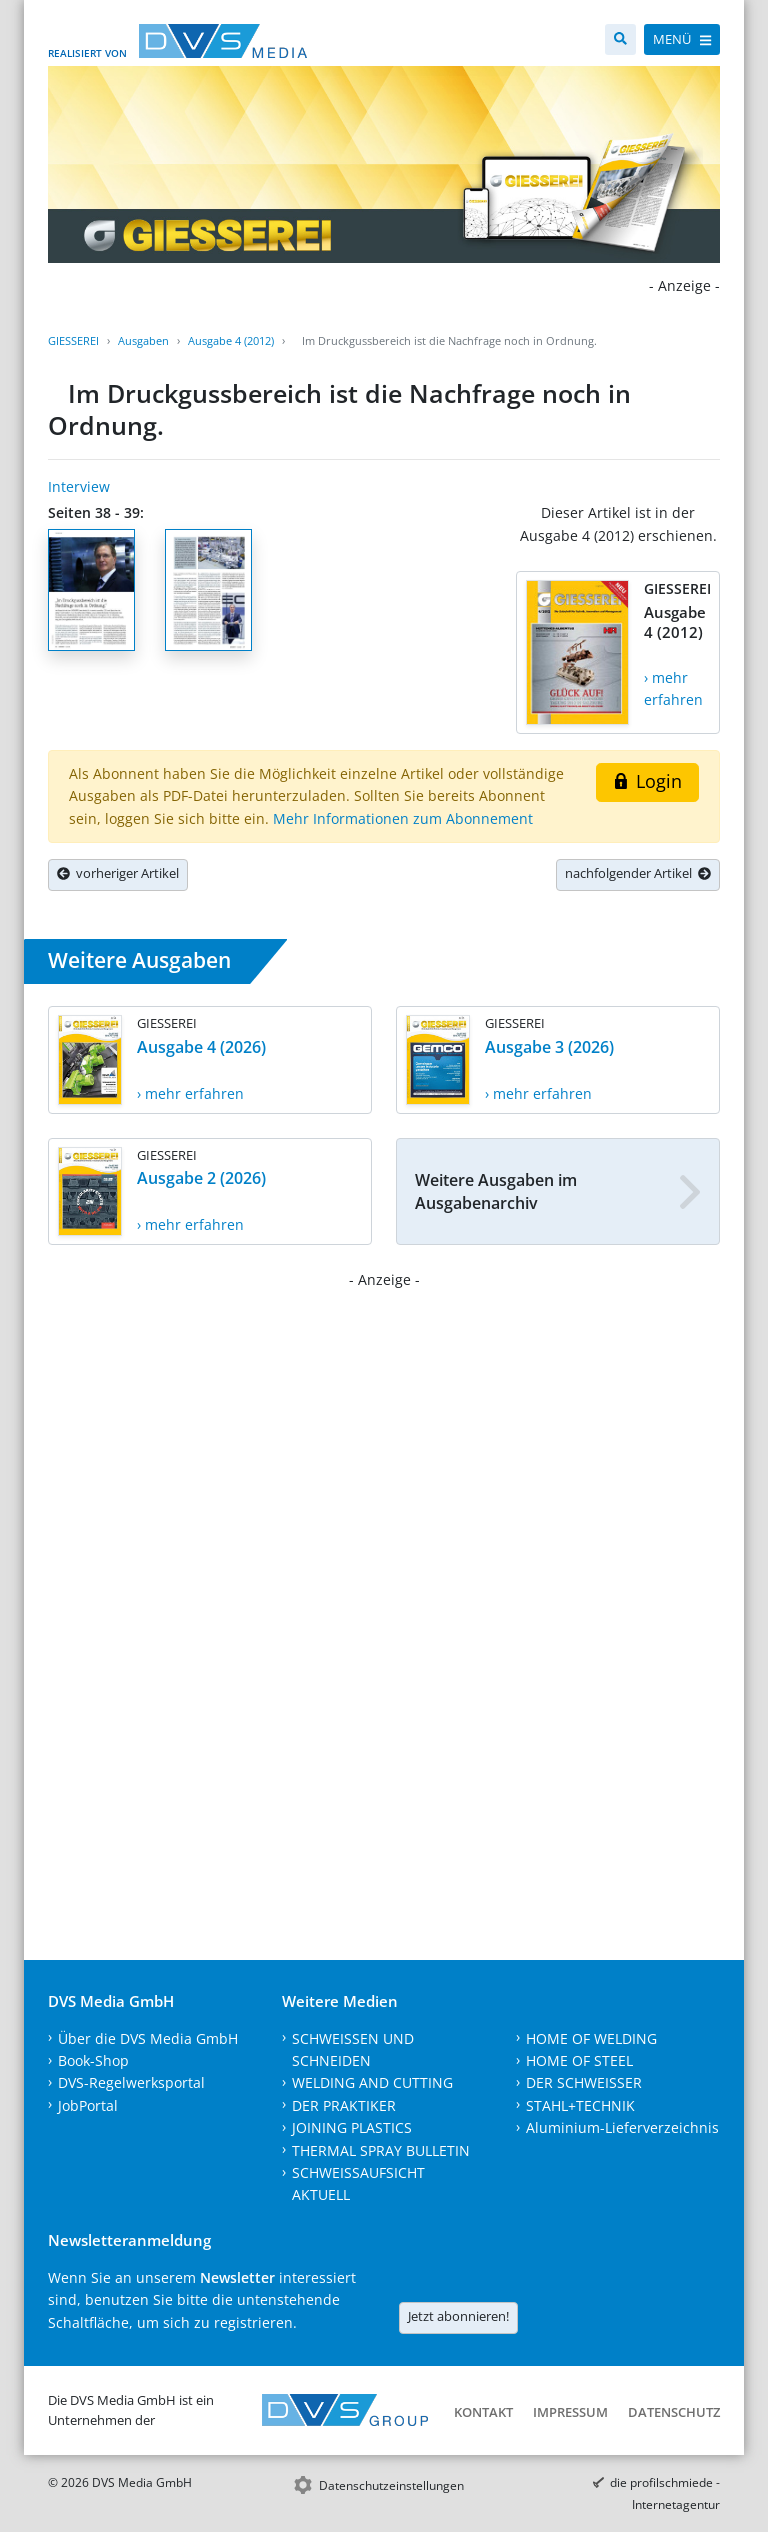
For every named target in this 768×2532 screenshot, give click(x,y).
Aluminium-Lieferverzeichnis (622, 2127)
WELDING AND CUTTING (372, 2082)
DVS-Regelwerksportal (131, 2082)
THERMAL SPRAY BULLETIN (381, 2150)
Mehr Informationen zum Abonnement (403, 818)
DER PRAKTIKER (344, 2105)
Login (647, 781)
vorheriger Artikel (118, 873)
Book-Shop (93, 2060)
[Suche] (620, 39)
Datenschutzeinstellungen (391, 2485)
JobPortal (88, 2105)
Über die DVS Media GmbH (148, 2038)
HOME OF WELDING (591, 2038)
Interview (79, 486)
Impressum (570, 2412)
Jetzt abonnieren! (458, 2316)
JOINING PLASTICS (352, 2127)
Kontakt (483, 2412)
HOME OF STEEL (579, 2060)
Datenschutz (674, 2412)
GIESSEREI (73, 340)
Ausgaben (143, 340)
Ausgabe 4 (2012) (231, 340)
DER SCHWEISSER (584, 2082)
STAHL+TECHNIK (580, 2105)
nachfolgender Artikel (638, 873)
